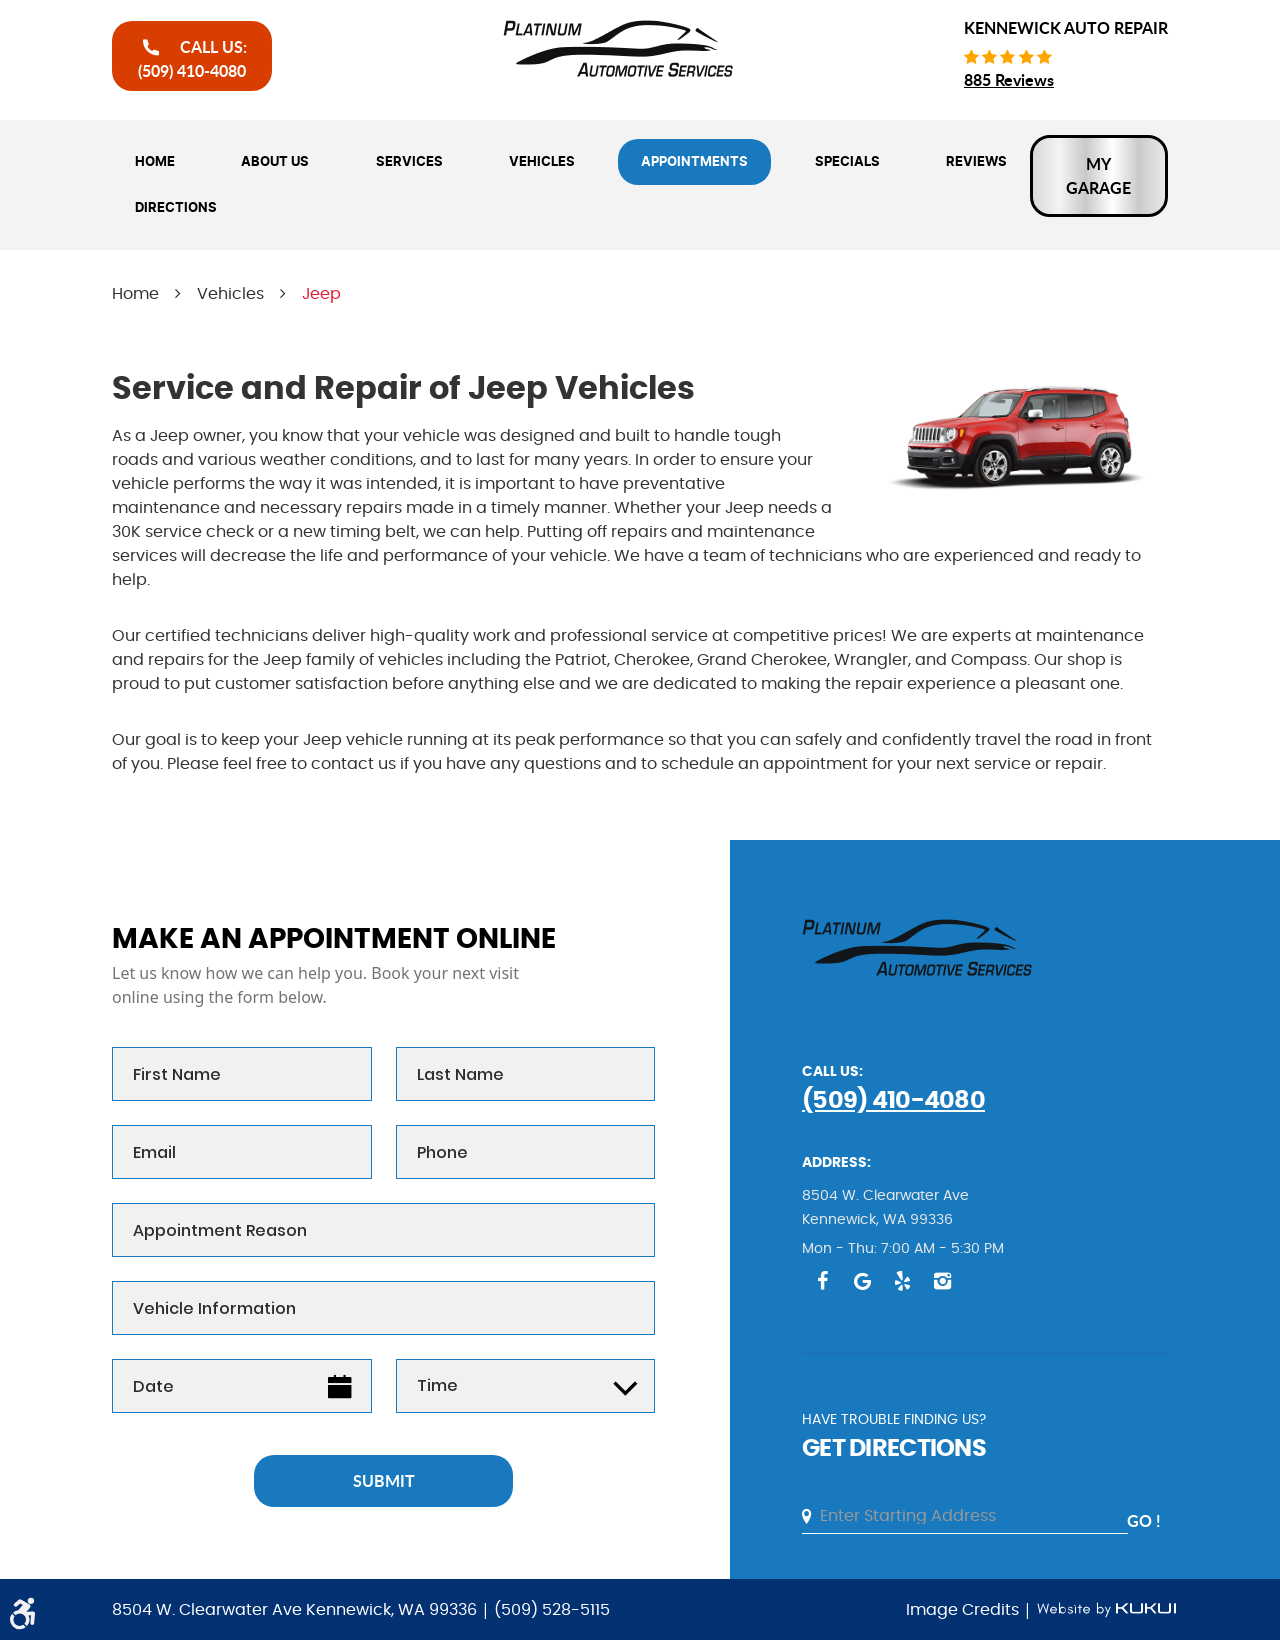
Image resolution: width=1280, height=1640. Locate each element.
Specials (847, 162)
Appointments (694, 162)
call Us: (192, 58)
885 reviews (1009, 79)
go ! (1144, 1520)
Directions (176, 208)
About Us (275, 162)
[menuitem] (155, 162)
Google (862, 1281)
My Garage (1098, 175)
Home (155, 162)
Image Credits (964, 1610)
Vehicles (542, 162)
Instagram (942, 1281)
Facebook (822, 1281)
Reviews (976, 162)
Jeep (321, 294)
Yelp (902, 1281)
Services (409, 162)
